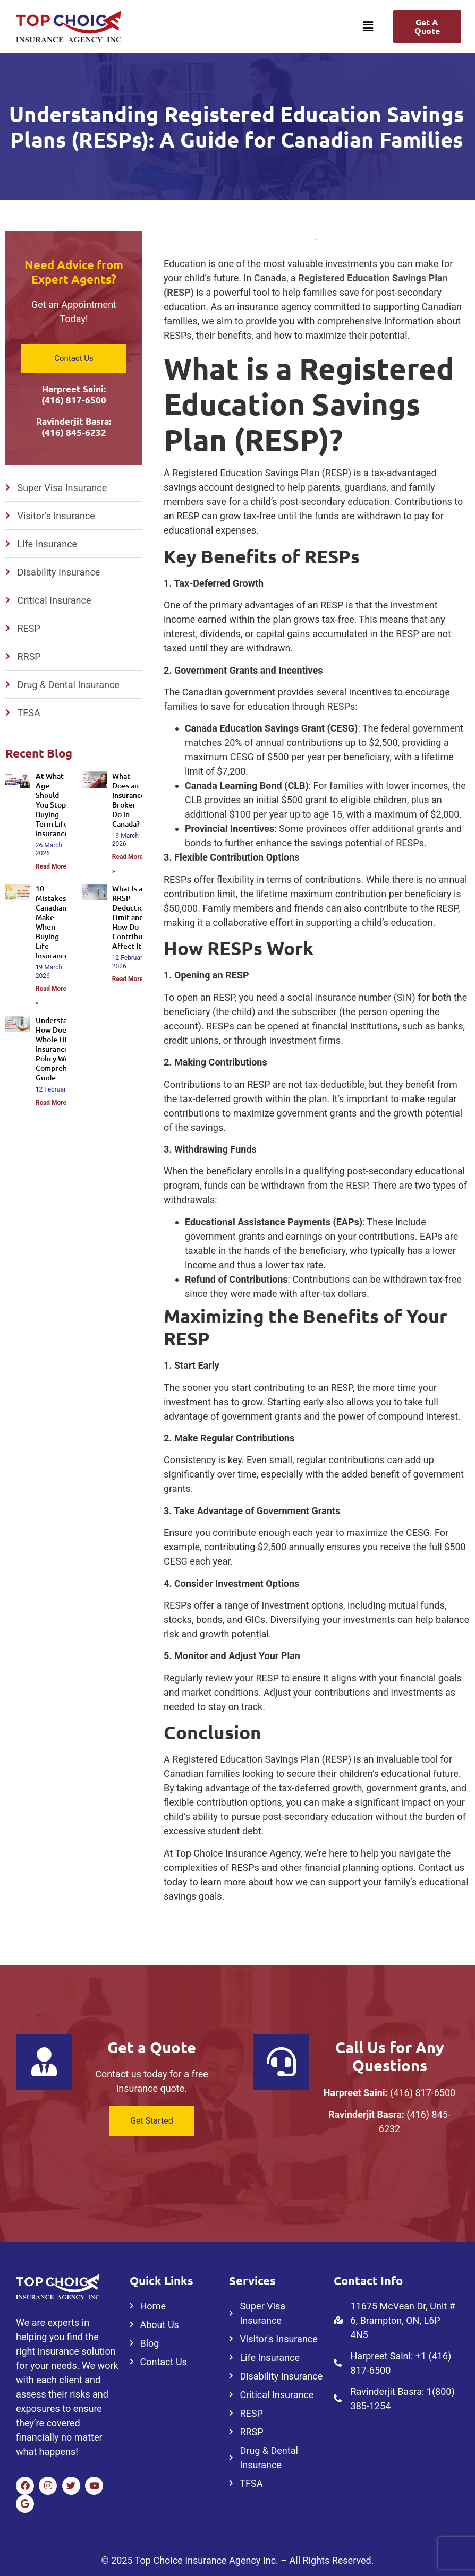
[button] (368, 26)
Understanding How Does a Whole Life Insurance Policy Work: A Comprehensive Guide (62, 1049)
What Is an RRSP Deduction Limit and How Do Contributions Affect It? (135, 917)
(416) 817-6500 (422, 2092)
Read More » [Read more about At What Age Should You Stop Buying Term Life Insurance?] (53, 866)
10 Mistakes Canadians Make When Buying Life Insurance (53, 921)
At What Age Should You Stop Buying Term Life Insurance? (54, 804)
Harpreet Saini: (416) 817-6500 (73, 394)
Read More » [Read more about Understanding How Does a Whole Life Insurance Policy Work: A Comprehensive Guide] (53, 1102)
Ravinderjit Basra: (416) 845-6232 (73, 426)
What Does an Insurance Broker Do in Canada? (128, 800)
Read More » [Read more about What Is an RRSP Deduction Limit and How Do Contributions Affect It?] (130, 979)
